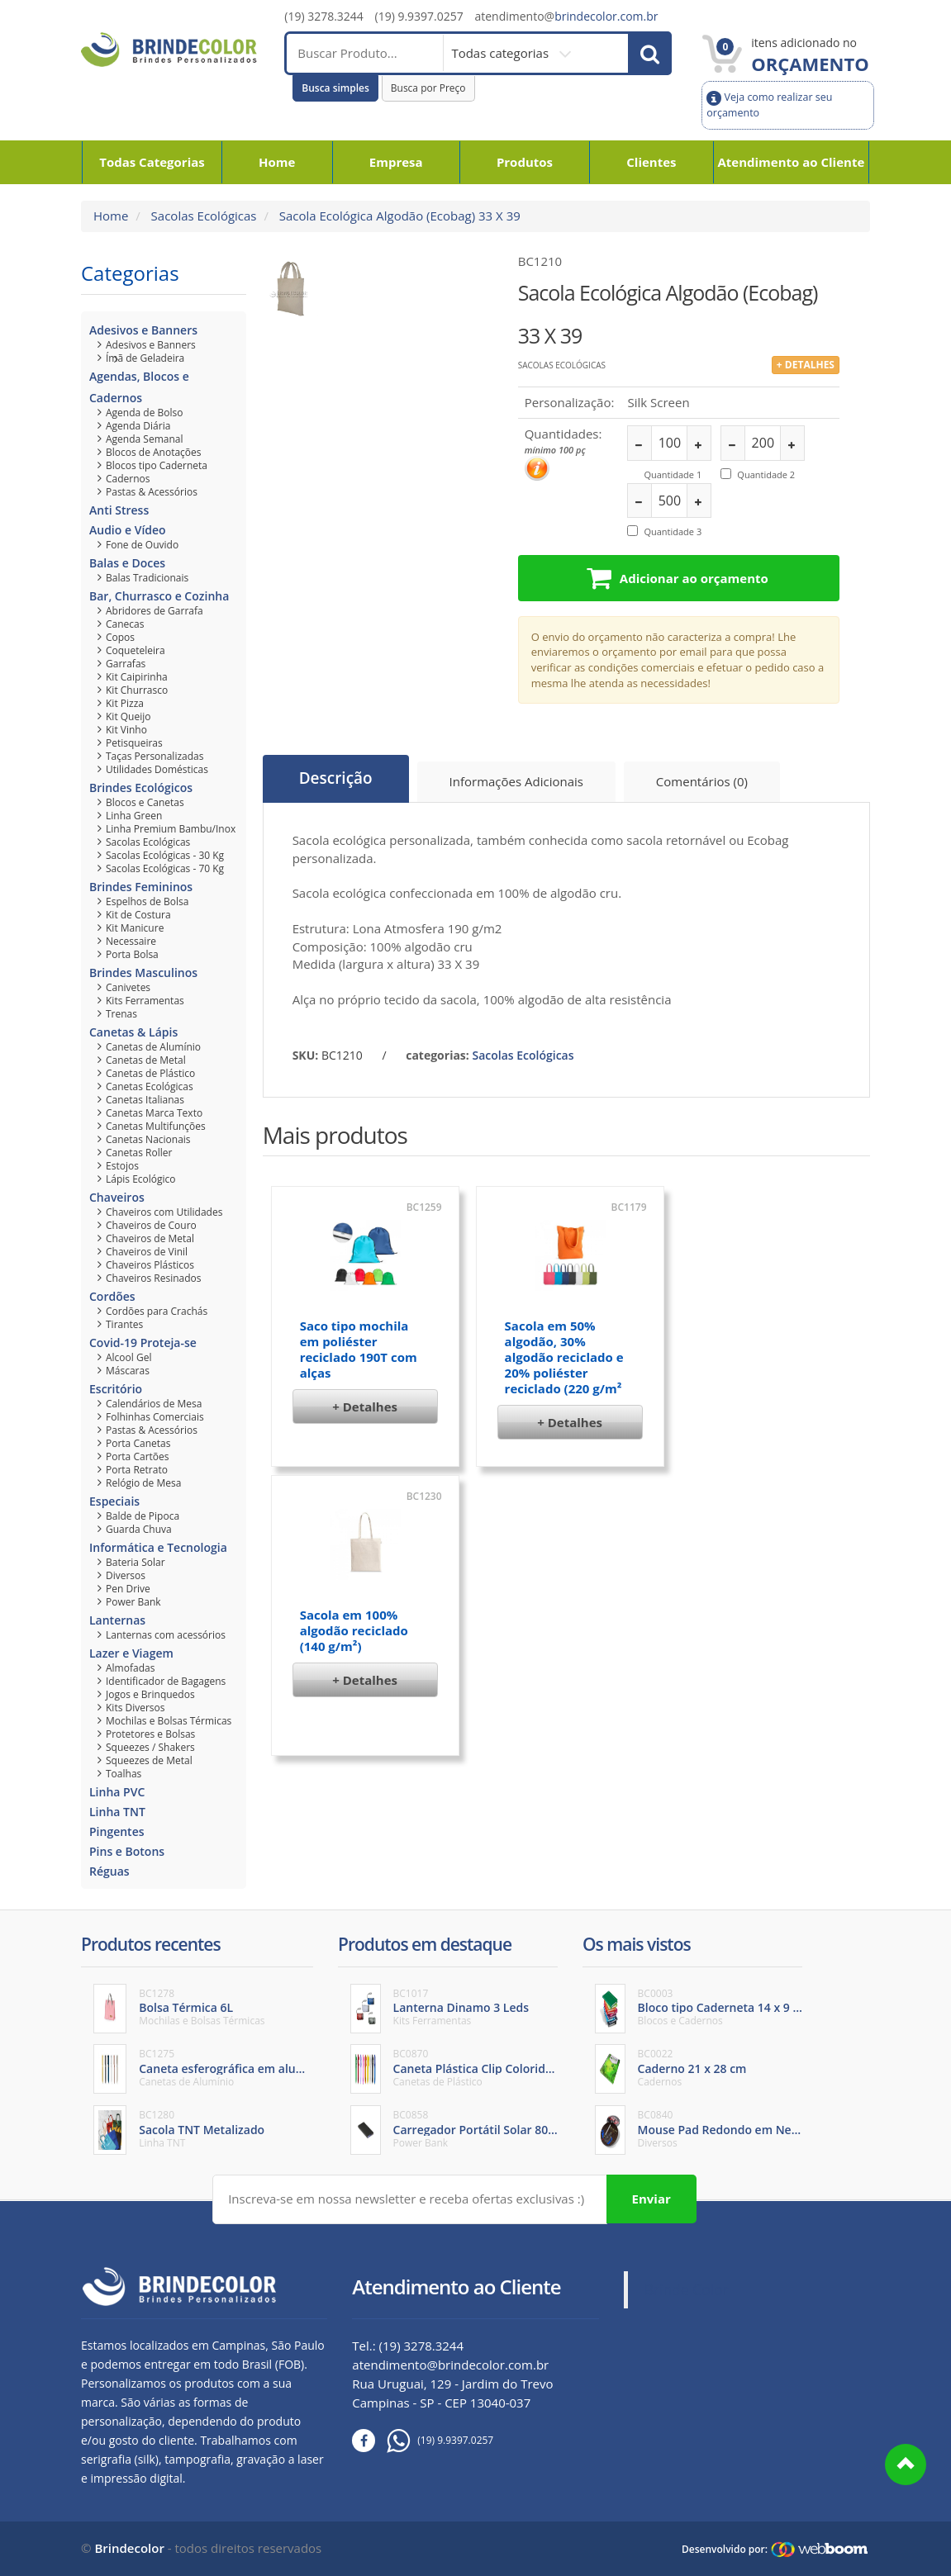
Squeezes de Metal (149, 1760)
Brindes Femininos (141, 886)
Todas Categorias (152, 162)
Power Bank (133, 1602)
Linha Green (134, 816)
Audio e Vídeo (127, 530)
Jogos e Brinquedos (150, 1694)
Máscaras (128, 1371)
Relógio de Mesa (143, 1483)
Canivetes (128, 987)
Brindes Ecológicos (141, 787)
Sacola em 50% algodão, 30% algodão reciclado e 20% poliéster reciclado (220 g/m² (564, 1357)
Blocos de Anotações (154, 452)
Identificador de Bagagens (166, 1681)
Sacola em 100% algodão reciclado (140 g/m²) (354, 1630)
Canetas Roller (139, 1153)
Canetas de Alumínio (153, 1047)
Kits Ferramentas (145, 1001)
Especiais (114, 1501)
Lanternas (117, 1620)
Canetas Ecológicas (149, 1086)
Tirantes (124, 1324)
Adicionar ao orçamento (677, 578)
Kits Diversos (135, 1708)
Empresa (396, 162)
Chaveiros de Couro (151, 1225)
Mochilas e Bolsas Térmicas (168, 1721)
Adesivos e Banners (143, 330)
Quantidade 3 (672, 531)
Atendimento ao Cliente (790, 162)
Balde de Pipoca (142, 1516)
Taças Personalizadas (154, 756)
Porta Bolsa (132, 954)
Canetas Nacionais (148, 1139)
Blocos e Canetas (145, 802)
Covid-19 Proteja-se (143, 1342)
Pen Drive (128, 1589)
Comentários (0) (702, 781)
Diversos (125, 1575)
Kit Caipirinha (137, 677)
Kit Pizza (125, 703)
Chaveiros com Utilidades (164, 1212)
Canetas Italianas (145, 1100)
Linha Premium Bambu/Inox (170, 829)
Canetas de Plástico (150, 1073)
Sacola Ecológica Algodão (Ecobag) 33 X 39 (398, 215)
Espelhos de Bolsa (147, 901)
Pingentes (117, 1831)
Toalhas (123, 1774)
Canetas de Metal (146, 1060)
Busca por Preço (428, 88)
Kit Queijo (128, 716)
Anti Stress (119, 510)
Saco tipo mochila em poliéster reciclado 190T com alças (358, 1349)
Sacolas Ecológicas (202, 215)
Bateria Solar (135, 1562)
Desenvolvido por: (725, 2549)
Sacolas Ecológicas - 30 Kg (165, 855)
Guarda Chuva (139, 1529)
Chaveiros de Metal (150, 1238)
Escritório (115, 1389)
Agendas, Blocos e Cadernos (139, 387)
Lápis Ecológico (141, 1179)
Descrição (336, 779)
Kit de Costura (138, 915)
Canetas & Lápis (133, 1032)
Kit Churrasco (137, 690)
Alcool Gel (128, 1357)
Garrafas (125, 664)
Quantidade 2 (766, 474)
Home (277, 162)
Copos (120, 637)
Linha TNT (117, 1811)
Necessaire (131, 941)
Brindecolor (129, 2548)
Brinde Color (686, 2289)
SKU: (305, 1055)
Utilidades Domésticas (157, 769)
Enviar (651, 2198)
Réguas (109, 1871)
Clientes (651, 162)
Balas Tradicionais (147, 578)
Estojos (122, 1166)
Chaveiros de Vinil (147, 1252)
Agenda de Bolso (144, 413)
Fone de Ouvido (142, 545)
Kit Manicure (135, 928)
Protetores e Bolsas (150, 1734)
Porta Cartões (137, 1456)
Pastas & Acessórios (151, 492)
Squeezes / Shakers (150, 1747)
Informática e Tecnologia (158, 1547)
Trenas (121, 1014)
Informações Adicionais (516, 781)
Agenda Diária (138, 426)
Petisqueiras (134, 743)
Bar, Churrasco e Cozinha (159, 596)
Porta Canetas (138, 1443)
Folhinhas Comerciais (155, 1417)
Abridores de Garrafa (154, 611)
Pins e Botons (126, 1851)
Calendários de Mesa (154, 1404)
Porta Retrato (137, 1470)
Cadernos (128, 479)
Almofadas (130, 1668)
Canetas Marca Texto (154, 1113)
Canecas (125, 624)
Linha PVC (117, 1792)
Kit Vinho (126, 730)
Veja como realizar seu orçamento (769, 104)
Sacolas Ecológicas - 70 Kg (165, 868)
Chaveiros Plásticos (150, 1265)
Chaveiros (117, 1197)
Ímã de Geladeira (145, 358)
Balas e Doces (127, 563)
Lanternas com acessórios (166, 1635)
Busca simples (335, 88)
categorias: (437, 1055)
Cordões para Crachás (156, 1311)
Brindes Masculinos (143, 972)
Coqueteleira (135, 650)
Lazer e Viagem (131, 1653)
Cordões (112, 1296)
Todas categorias (501, 53)
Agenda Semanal (144, 439)
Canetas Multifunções (156, 1126)
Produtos (525, 162)
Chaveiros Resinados (154, 1278)
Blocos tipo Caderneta (156, 465)
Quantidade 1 (672, 474)
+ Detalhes (364, 1406)
